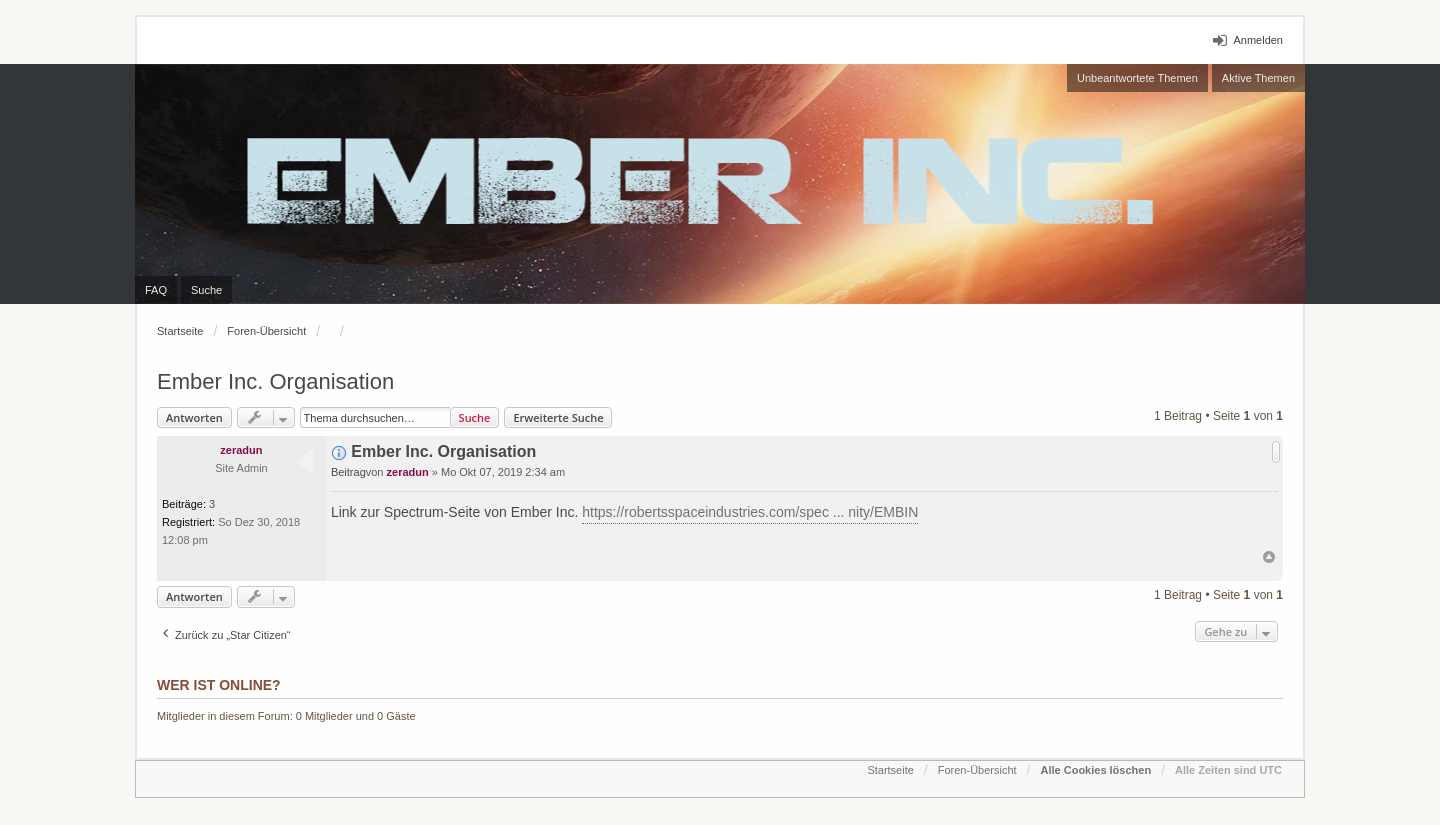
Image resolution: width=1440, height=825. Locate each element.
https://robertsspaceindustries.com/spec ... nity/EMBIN (750, 512)
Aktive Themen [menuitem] (1258, 78)
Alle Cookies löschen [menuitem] (1095, 770)
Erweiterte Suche (558, 417)
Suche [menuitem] (206, 290)
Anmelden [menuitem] (1258, 40)
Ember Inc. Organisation (275, 381)
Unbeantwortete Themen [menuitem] (1137, 78)
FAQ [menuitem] (156, 290)
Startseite (180, 331)
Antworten (194, 417)
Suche (475, 417)
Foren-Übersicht (266, 331)
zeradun (241, 450)
